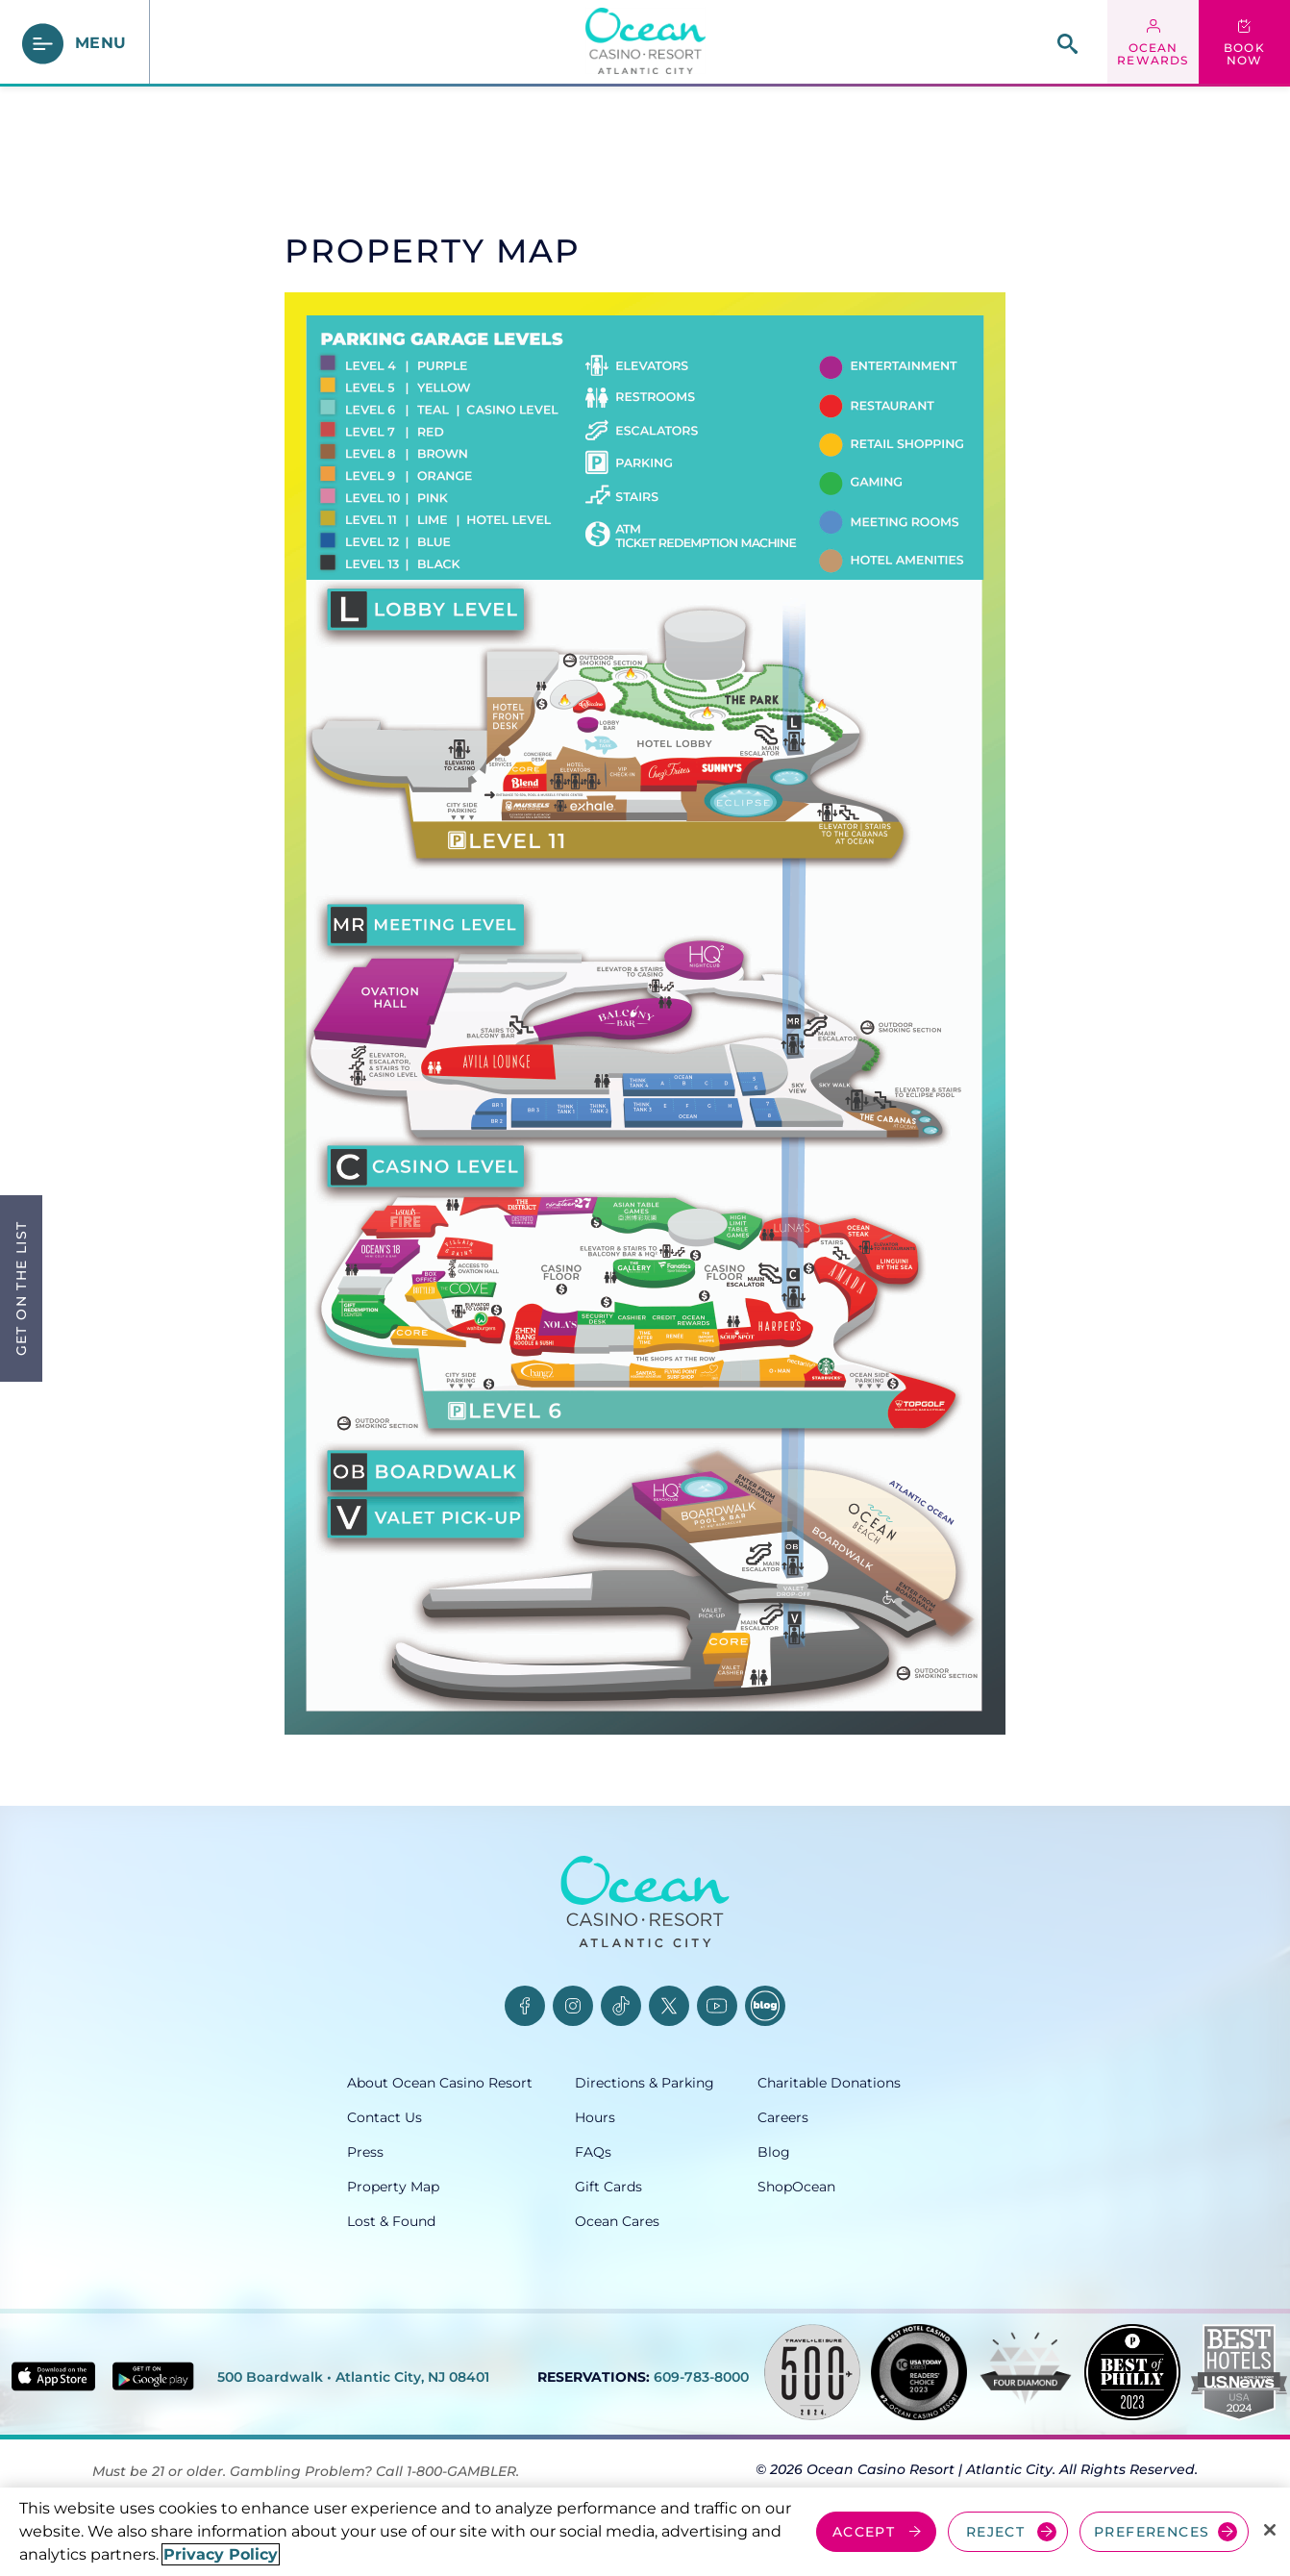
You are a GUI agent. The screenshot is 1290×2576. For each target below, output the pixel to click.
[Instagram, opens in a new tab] (573, 2006)
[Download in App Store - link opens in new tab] (53, 2376)
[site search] (1067, 44)
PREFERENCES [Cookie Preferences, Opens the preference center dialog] (1151, 2531)
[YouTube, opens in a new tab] (717, 2006)
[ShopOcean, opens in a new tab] (850, 2186)
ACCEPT (863, 2531)
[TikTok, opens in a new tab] (621, 2006)
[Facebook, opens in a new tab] (525, 2006)
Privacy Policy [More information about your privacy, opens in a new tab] (220, 2554)
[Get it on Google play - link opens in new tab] (153, 2376)
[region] (645, 2532)
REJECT (995, 2531)
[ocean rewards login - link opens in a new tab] (1153, 43)
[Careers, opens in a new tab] (850, 2117)
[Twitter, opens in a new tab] (669, 2006)
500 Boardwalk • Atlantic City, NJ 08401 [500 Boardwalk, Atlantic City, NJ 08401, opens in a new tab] (353, 2377)
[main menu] (75, 43)
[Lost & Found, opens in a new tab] (461, 2221)
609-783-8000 (701, 2377)
